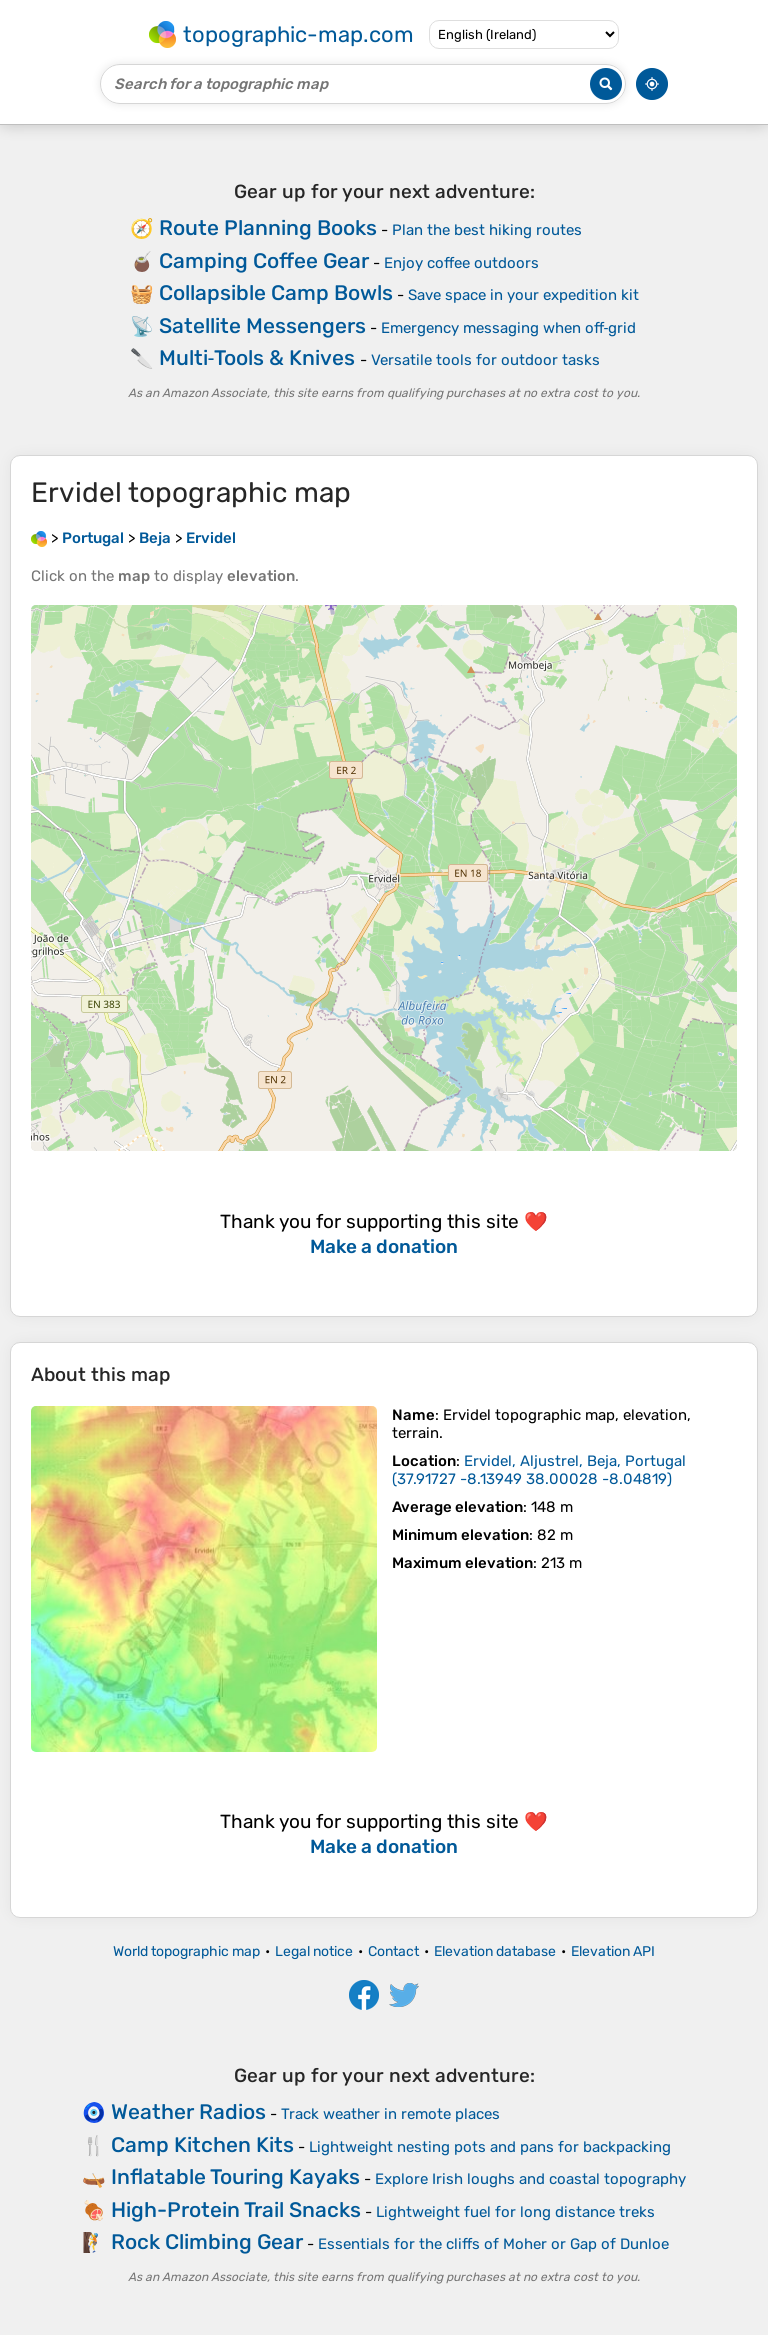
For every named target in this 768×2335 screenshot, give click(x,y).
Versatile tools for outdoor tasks (485, 360)
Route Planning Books (268, 227)
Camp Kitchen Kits (202, 2144)
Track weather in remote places (390, 2114)
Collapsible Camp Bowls (276, 292)
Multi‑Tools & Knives (257, 357)
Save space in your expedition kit (523, 295)
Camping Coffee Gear (264, 260)
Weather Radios (188, 2111)
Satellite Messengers (262, 325)
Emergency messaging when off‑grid (509, 328)
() (539, 1470)
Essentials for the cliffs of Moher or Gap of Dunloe (493, 2244)
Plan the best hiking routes (487, 230)
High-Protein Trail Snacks (236, 2209)
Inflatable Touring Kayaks (235, 2176)
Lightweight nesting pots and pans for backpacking (490, 2147)
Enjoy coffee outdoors (461, 263)
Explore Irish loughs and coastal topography (530, 2179)
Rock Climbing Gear (207, 2241)
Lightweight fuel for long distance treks (515, 2212)
